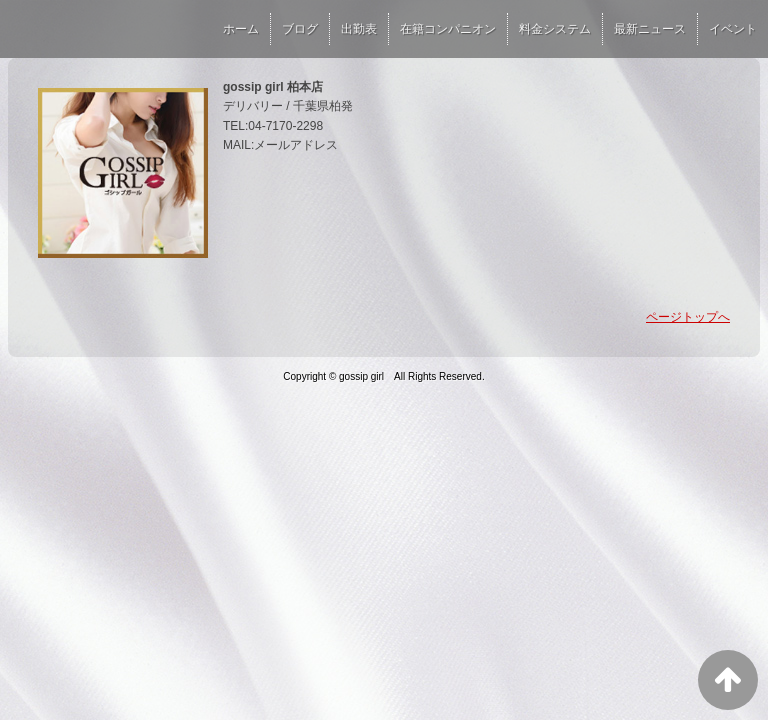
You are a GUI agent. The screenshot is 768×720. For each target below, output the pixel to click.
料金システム (555, 29)
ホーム (241, 29)
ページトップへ (688, 317)
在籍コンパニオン (448, 29)
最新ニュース (650, 29)
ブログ (300, 29)
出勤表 (359, 29)
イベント (733, 29)
